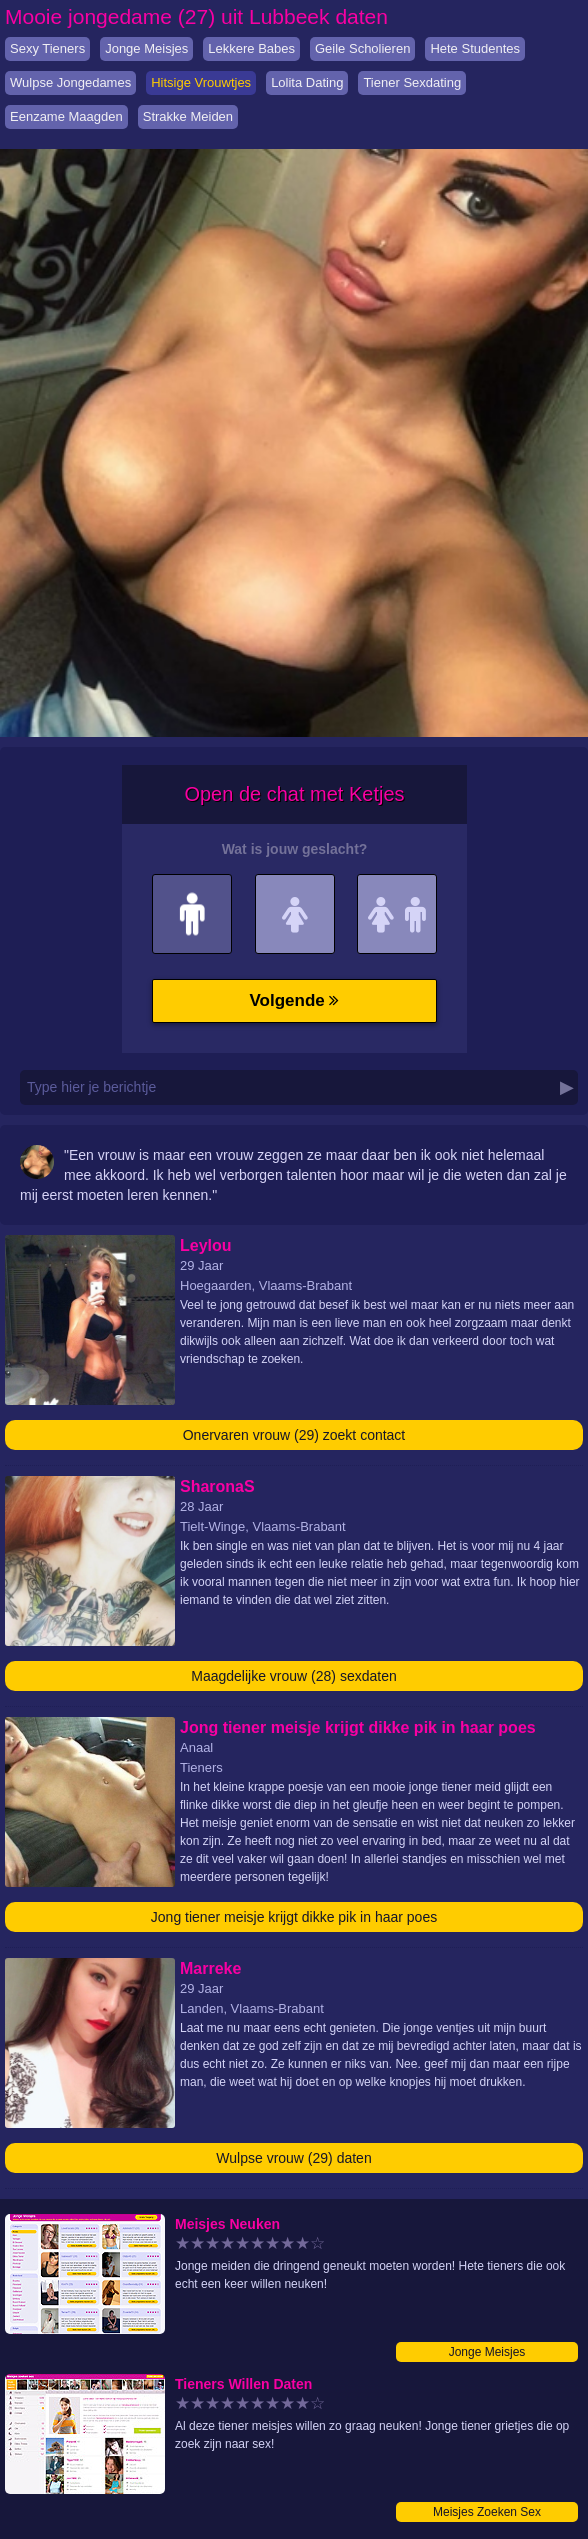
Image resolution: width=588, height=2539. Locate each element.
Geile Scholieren (362, 48)
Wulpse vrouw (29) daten (293, 2158)
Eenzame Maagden (66, 116)
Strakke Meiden (188, 116)
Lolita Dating (307, 82)
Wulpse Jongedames (70, 82)
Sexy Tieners (47, 48)
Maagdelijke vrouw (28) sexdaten (293, 1676)
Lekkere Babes (251, 48)
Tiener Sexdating (412, 82)
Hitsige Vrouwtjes (201, 82)
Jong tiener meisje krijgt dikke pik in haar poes (294, 1917)
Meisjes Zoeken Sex (487, 2512)
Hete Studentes (475, 48)
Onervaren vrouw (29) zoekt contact (294, 1435)
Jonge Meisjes (146, 48)
